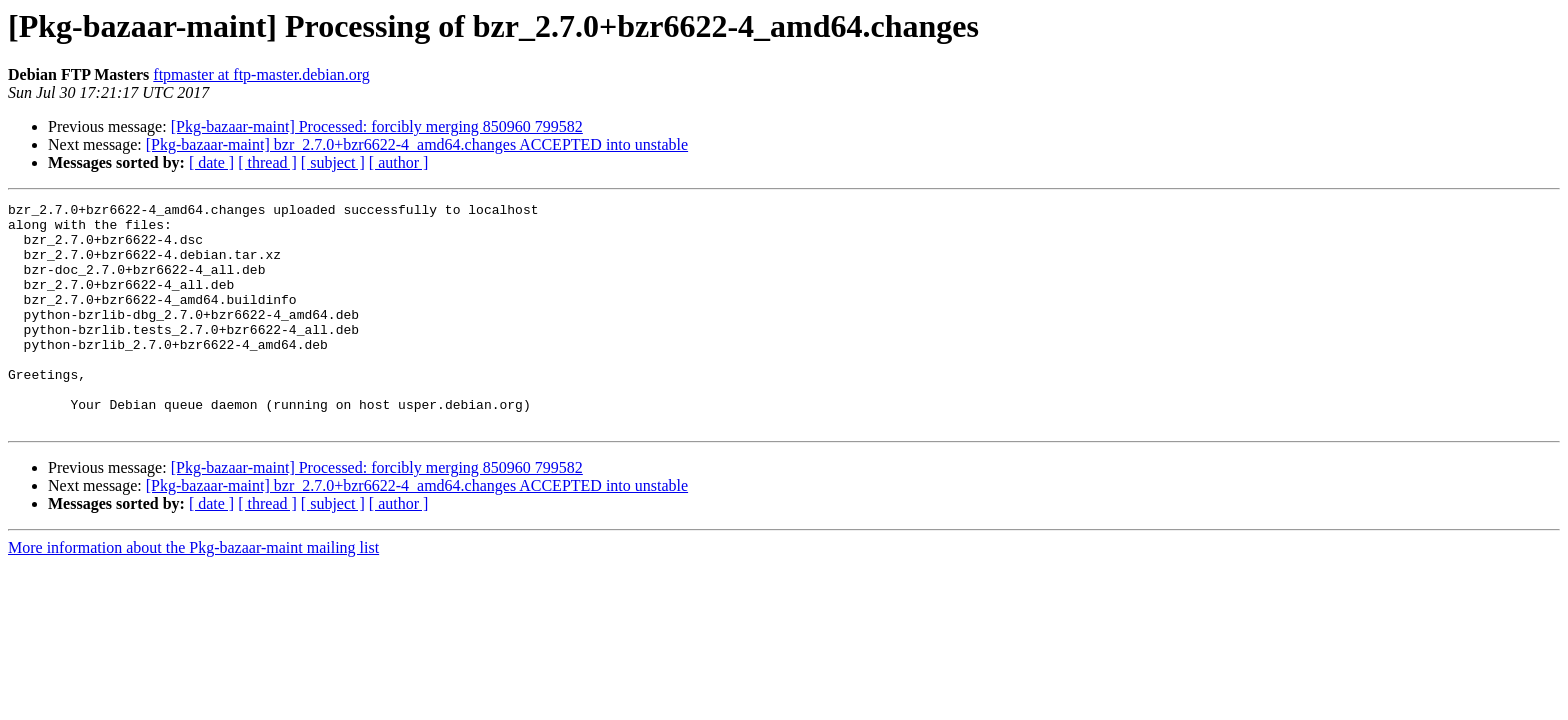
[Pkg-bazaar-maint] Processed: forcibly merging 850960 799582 (377, 126)
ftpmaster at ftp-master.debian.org (261, 74)
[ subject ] (333, 162)
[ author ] (399, 162)
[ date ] (211, 162)
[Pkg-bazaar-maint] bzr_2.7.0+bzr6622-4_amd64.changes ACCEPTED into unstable (417, 144)
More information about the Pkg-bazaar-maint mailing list (193, 592)
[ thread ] (267, 162)
